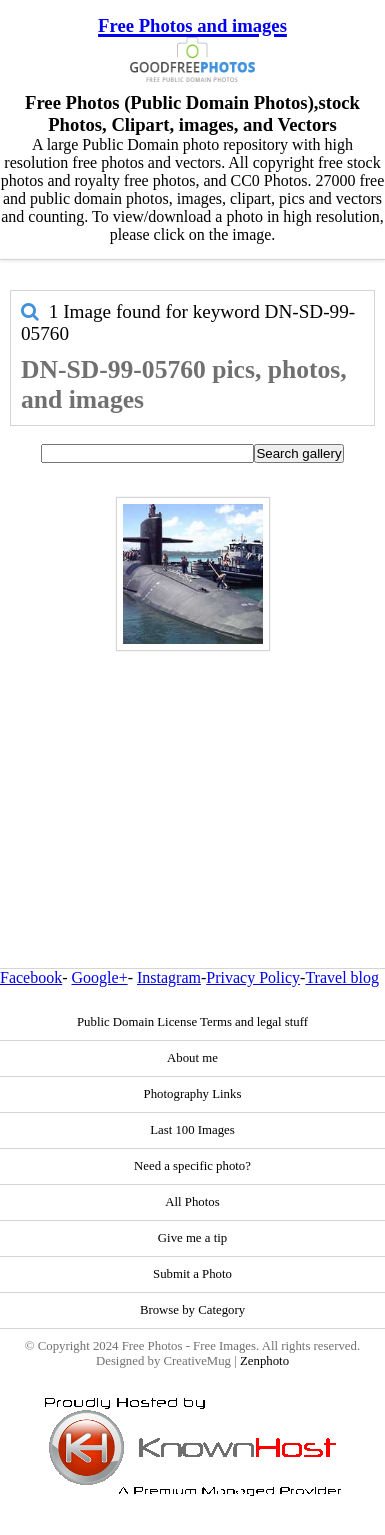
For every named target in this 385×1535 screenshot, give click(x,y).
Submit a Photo (192, 1274)
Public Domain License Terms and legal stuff (192, 1022)
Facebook (31, 977)
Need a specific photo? (192, 1166)
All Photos (192, 1202)
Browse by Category (192, 1310)
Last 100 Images (192, 1130)
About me (192, 1058)
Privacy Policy (253, 977)
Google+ (100, 977)
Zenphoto (264, 1361)
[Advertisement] (187, 766)
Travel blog (342, 977)
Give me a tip (192, 1238)
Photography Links (193, 1094)
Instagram (169, 977)
